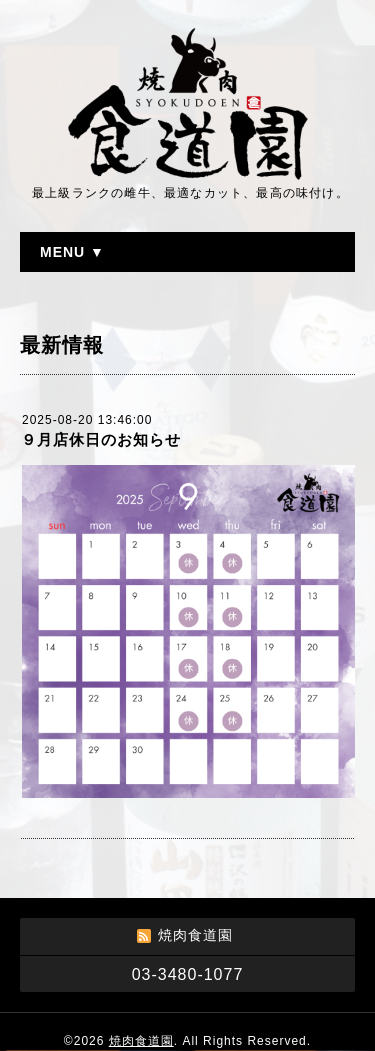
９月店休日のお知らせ (101, 439)
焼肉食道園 (141, 1041)
